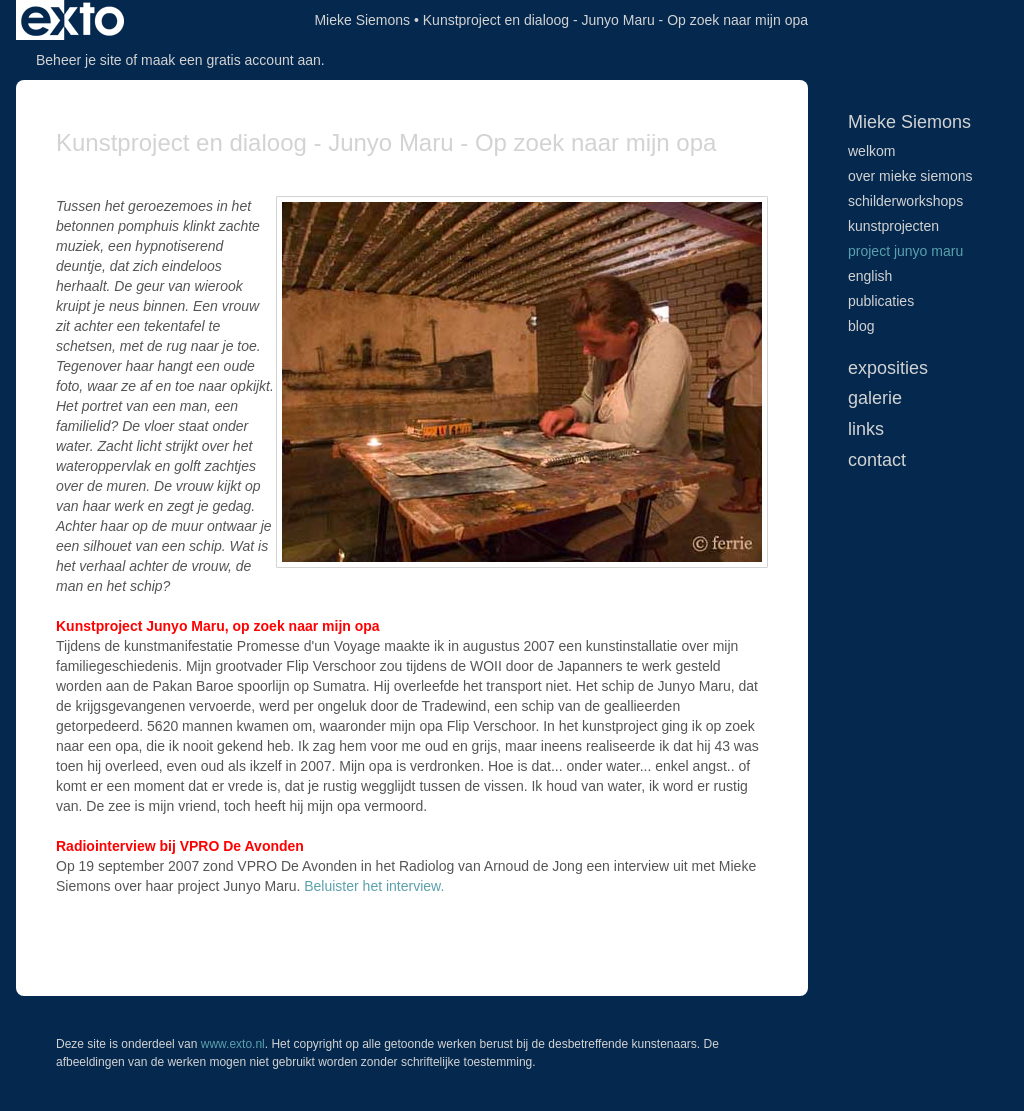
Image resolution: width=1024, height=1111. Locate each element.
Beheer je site (79, 60)
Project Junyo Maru (905, 251)
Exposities (888, 368)
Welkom (871, 151)
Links (866, 429)
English (870, 276)
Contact (877, 460)
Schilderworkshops (905, 201)
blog (861, 326)
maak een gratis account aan (231, 60)
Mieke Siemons (362, 20)
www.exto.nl (233, 1044)
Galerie (875, 398)
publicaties (881, 301)
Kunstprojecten (893, 226)
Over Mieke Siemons (910, 176)
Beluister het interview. (374, 886)
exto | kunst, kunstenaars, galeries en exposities (72, 20)
